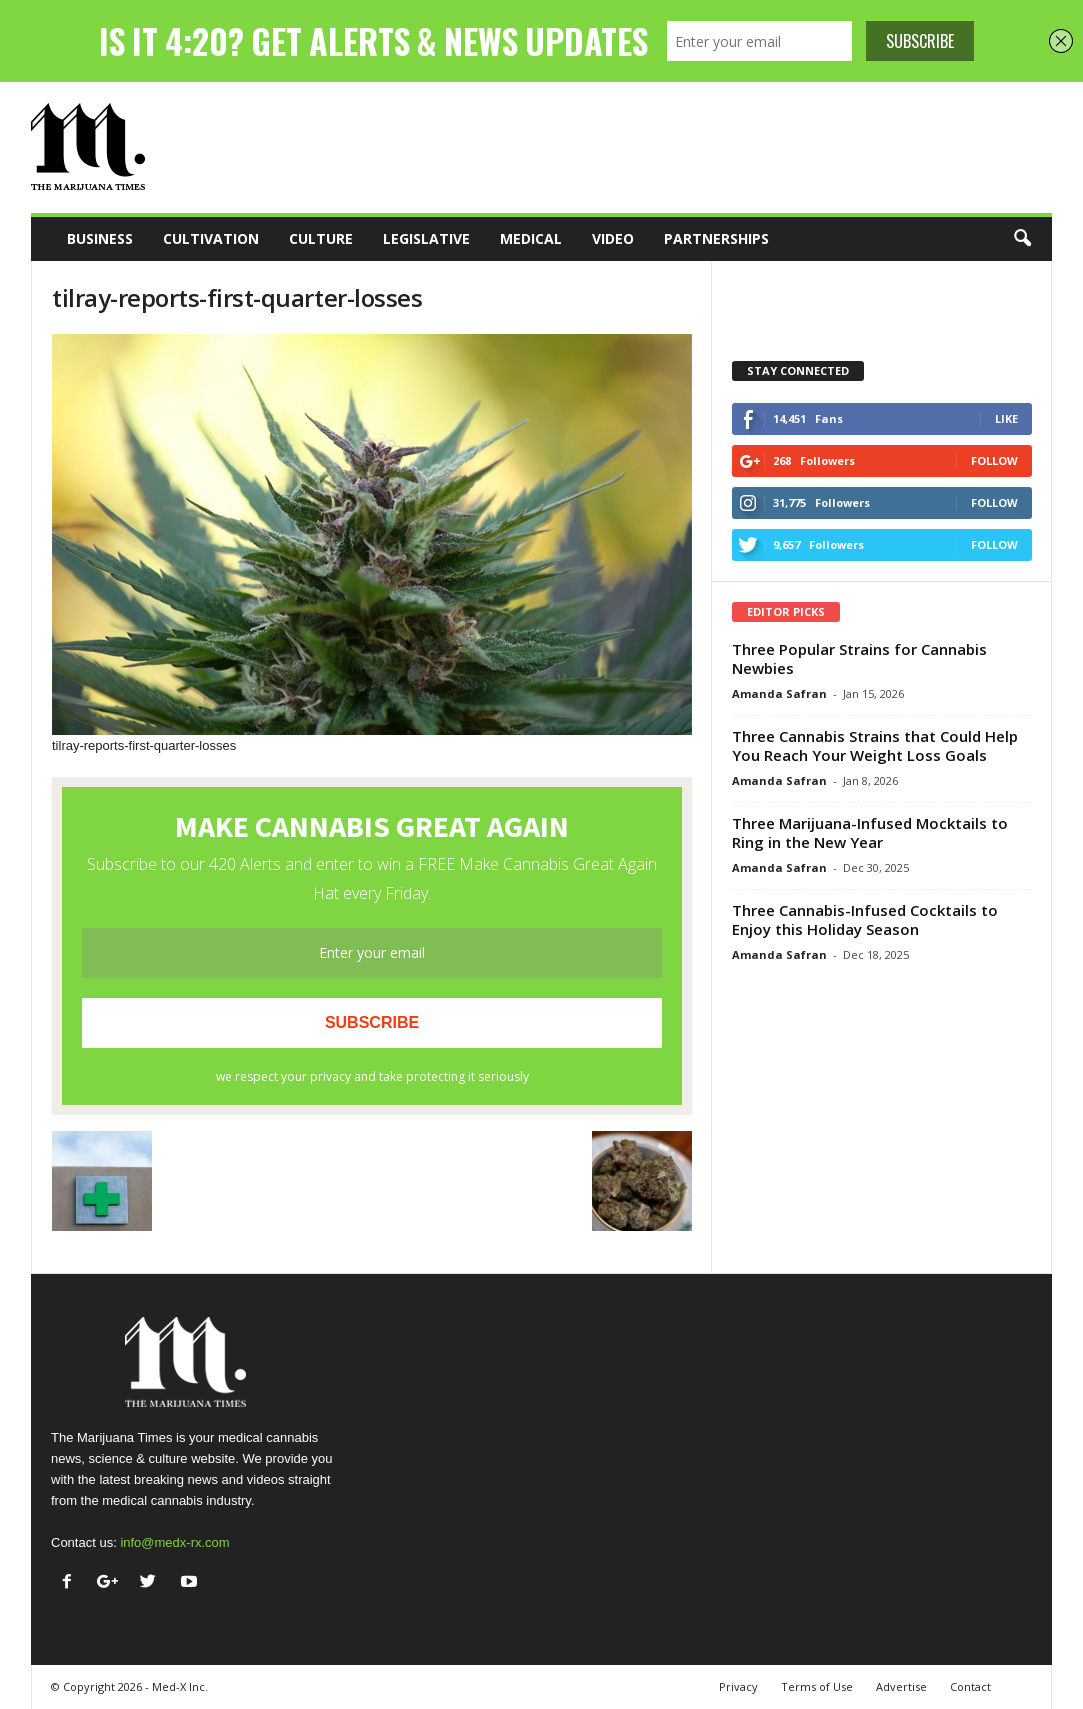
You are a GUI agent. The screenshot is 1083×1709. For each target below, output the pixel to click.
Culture (321, 238)
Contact (970, 1686)
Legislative (426, 238)
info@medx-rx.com (174, 1542)
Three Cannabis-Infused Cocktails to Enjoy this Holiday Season (865, 919)
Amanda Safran (779, 693)
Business (100, 238)
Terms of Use (817, 1686)
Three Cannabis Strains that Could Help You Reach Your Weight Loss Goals (875, 745)
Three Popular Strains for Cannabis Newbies (859, 658)
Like (1006, 418)
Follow (994, 460)
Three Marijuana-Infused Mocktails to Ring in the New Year (870, 832)
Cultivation (211, 238)
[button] (1022, 239)
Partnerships (716, 238)
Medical (531, 238)
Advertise (901, 1686)
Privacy (738, 1686)
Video (613, 238)
